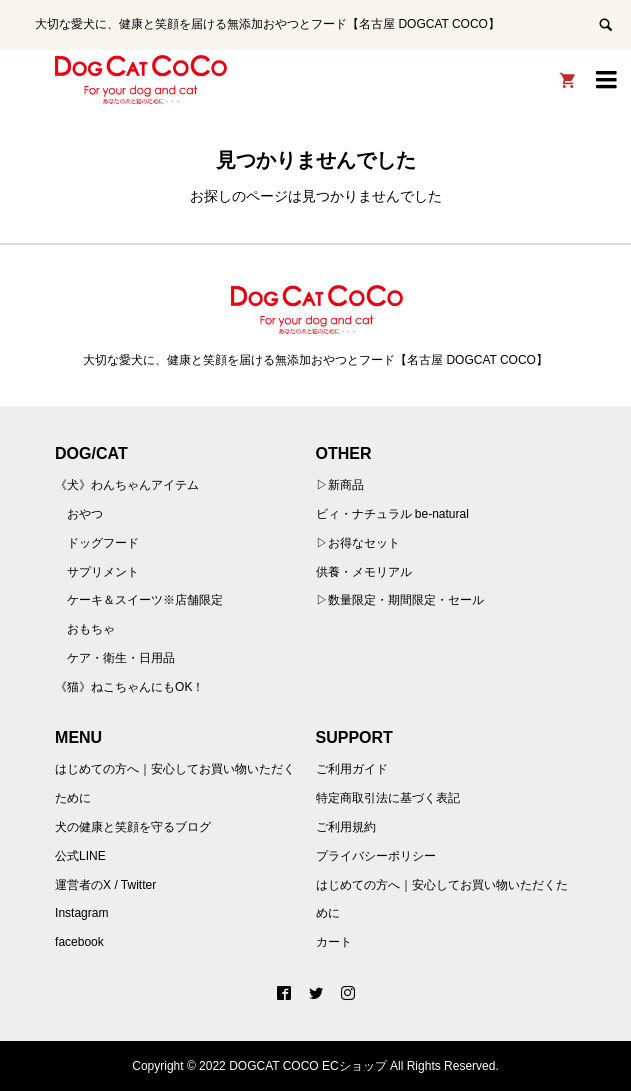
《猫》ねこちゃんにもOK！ (129, 687)
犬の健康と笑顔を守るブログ (133, 827)
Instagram (81, 913)
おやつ (85, 514)
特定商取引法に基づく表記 (388, 798)
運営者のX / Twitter (105, 885)
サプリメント (103, 572)
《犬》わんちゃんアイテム (127, 485)
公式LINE (80, 856)
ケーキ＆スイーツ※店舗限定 (145, 600)
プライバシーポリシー (376, 856)
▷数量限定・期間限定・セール (400, 600)
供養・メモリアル (364, 572)
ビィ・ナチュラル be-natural (392, 514)
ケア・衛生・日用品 (121, 658)
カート (334, 942)
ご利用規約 (346, 827)
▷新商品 (340, 485)
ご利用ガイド (352, 769)
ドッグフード (103, 543)
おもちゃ (91, 629)
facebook (79, 942)
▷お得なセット (358, 543)
